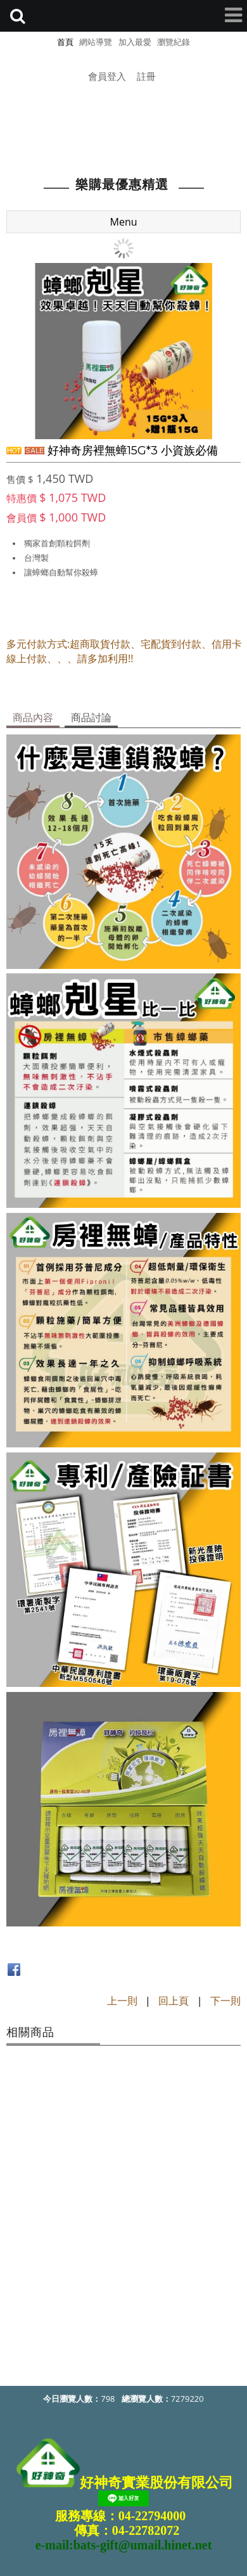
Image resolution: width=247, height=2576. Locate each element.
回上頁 (173, 2000)
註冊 (146, 76)
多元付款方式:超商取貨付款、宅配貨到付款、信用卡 (124, 643)
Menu (123, 221)
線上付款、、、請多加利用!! (69, 658)
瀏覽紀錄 (173, 42)
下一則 (225, 2000)
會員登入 (107, 76)
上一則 (122, 2000)
